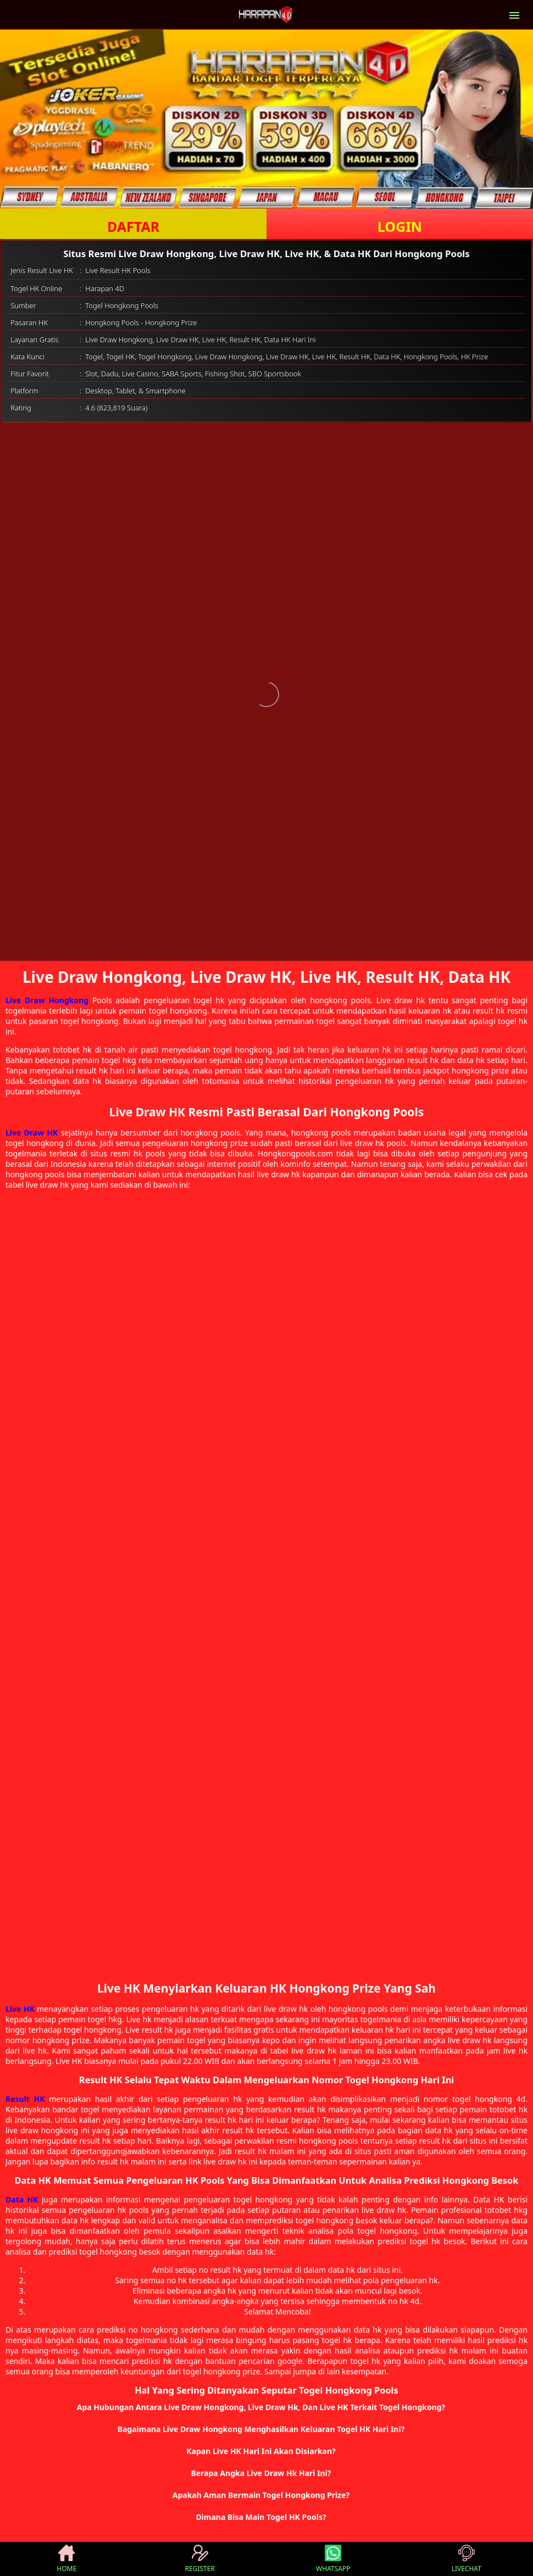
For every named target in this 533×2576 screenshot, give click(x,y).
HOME (66, 2559)
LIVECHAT (466, 2559)
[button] (266, 2407)
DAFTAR (133, 226)
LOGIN (399, 226)
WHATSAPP (333, 2559)
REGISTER (200, 2559)
